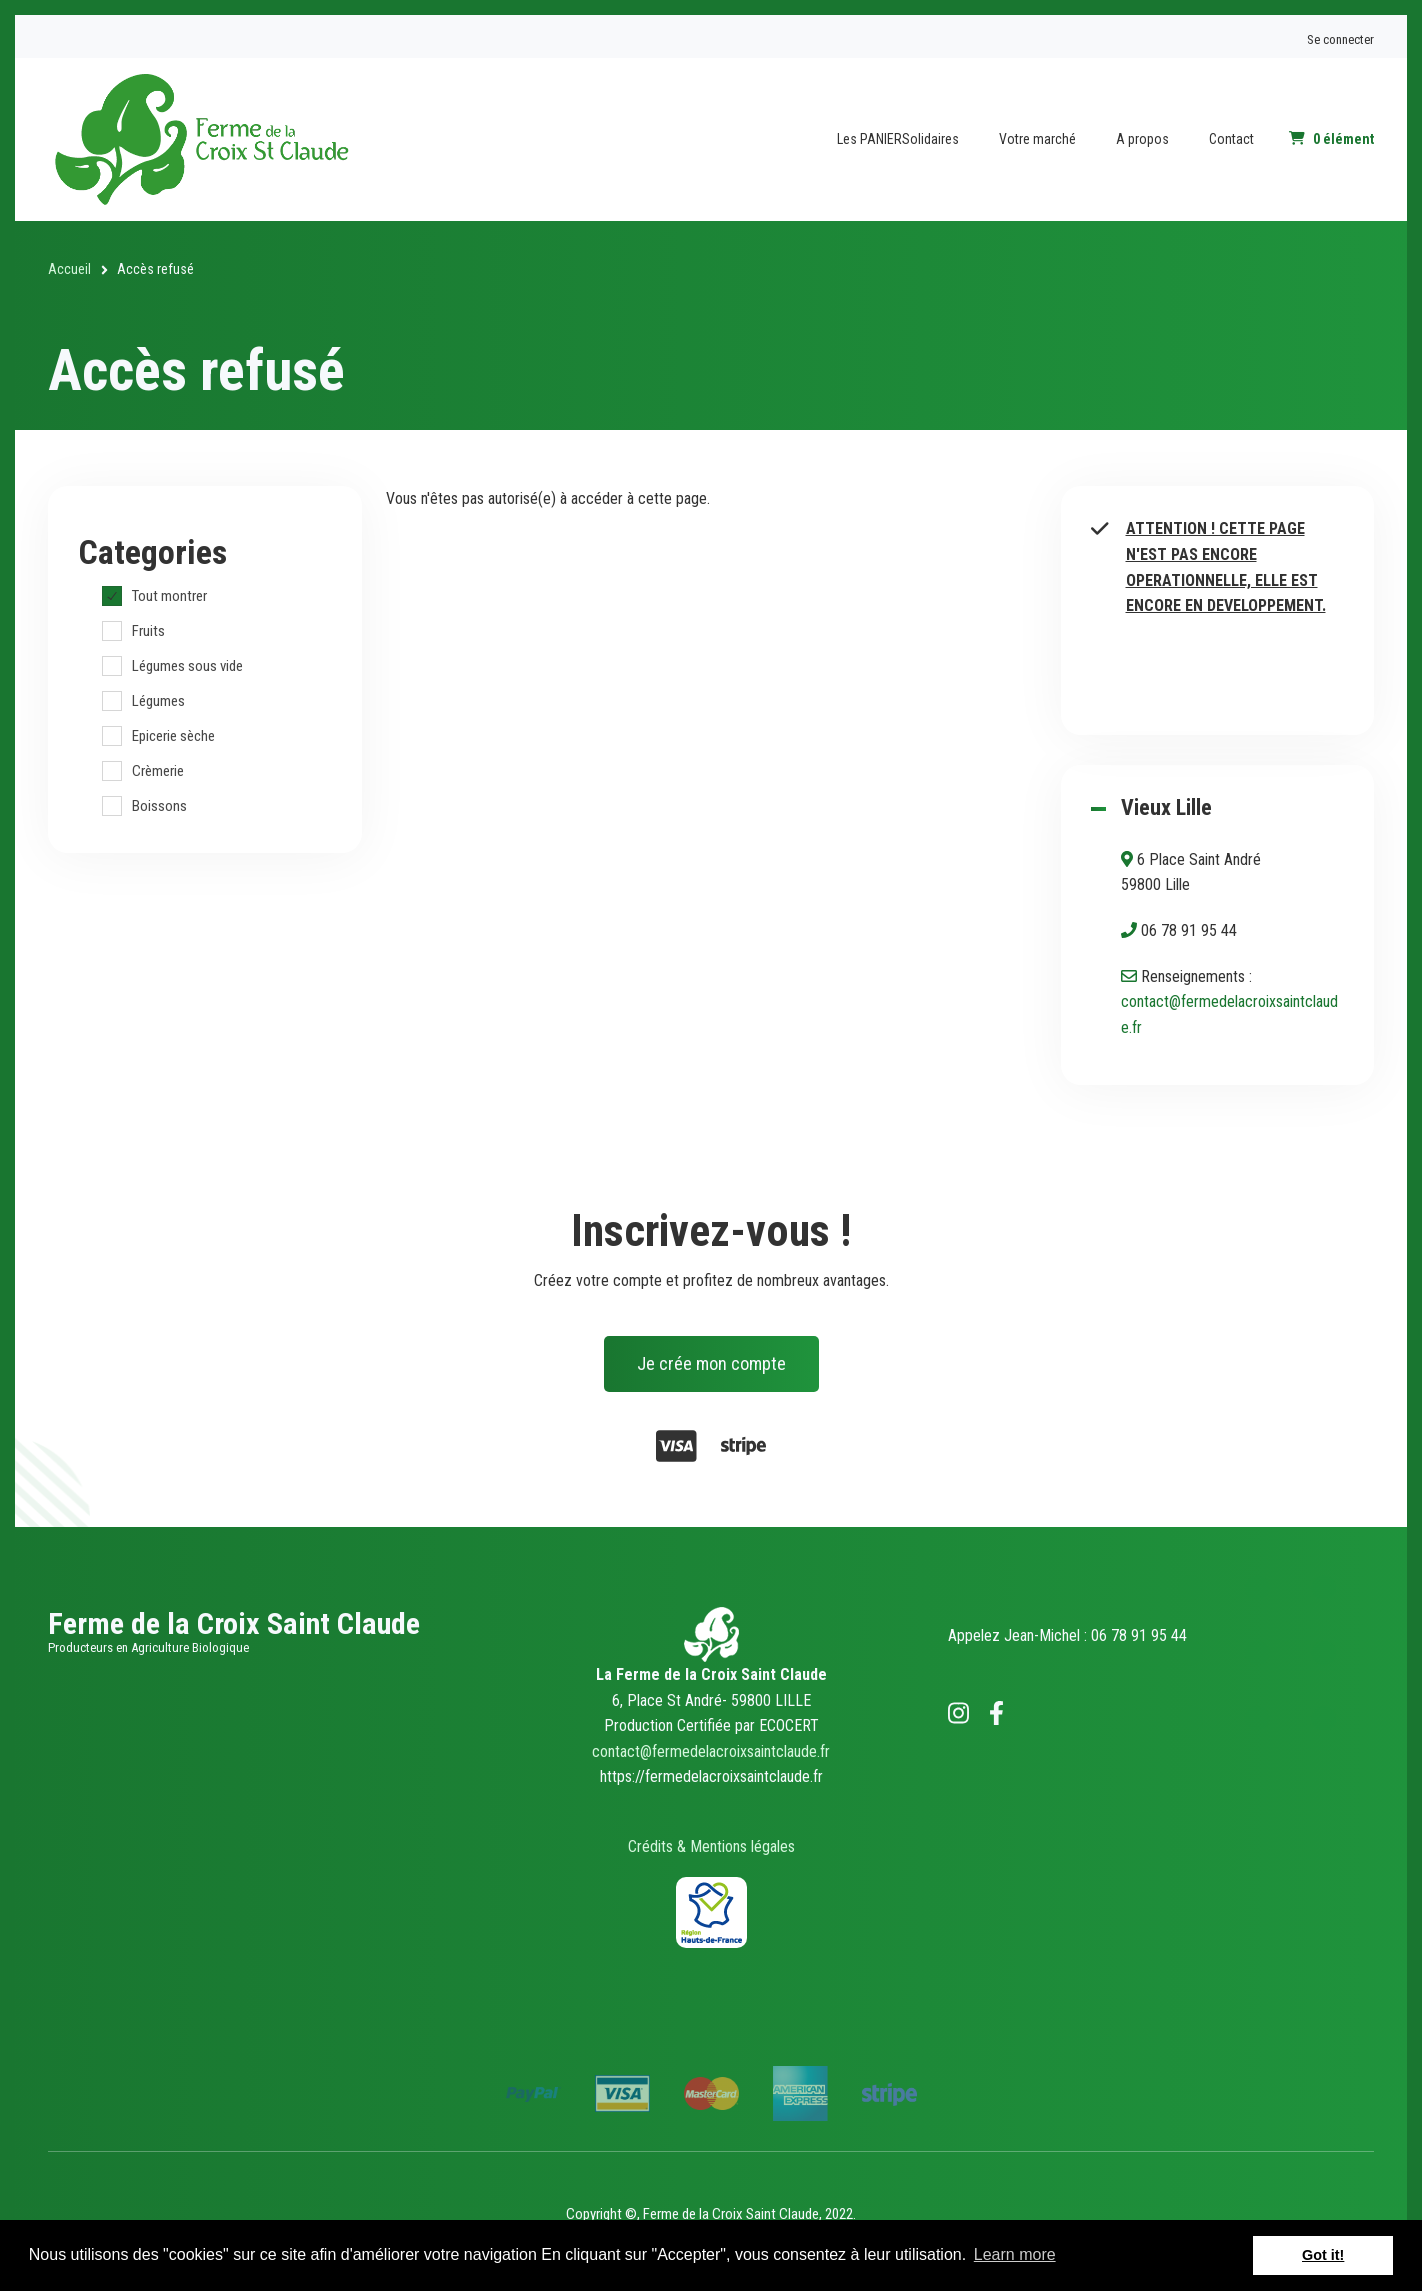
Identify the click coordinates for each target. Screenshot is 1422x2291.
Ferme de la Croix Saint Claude (234, 1623)
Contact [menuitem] (1231, 139)
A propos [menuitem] (1142, 139)
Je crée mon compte (711, 1363)
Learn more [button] (1015, 2254)
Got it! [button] (1323, 2255)
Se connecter (1340, 39)
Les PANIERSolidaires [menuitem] (898, 139)
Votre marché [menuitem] (1037, 139)
